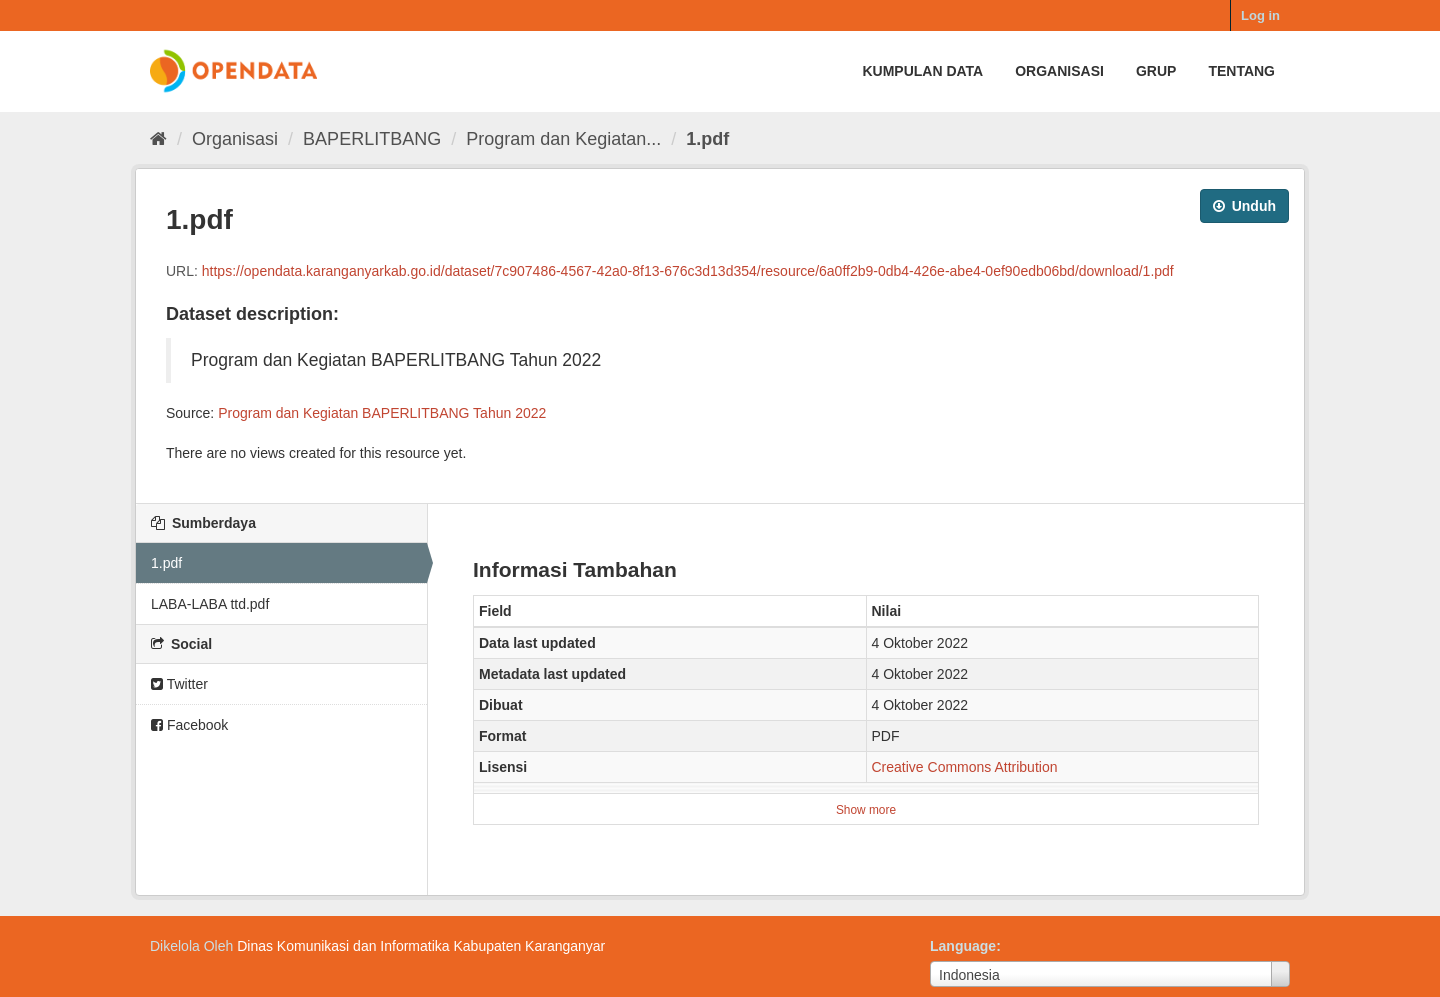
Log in (1260, 15)
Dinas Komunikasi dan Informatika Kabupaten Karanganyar (421, 946)
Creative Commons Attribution (965, 767)
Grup (1156, 71)
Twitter (179, 684)
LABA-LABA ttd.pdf (210, 604)
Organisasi (1059, 71)
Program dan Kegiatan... (563, 139)
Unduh (1244, 206)
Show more (866, 810)
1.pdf (707, 139)
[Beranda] (158, 139)
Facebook (189, 725)
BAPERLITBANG (372, 139)
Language (963, 946)
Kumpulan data (922, 71)
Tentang (1241, 71)
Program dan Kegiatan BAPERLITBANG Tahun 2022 (382, 413)
